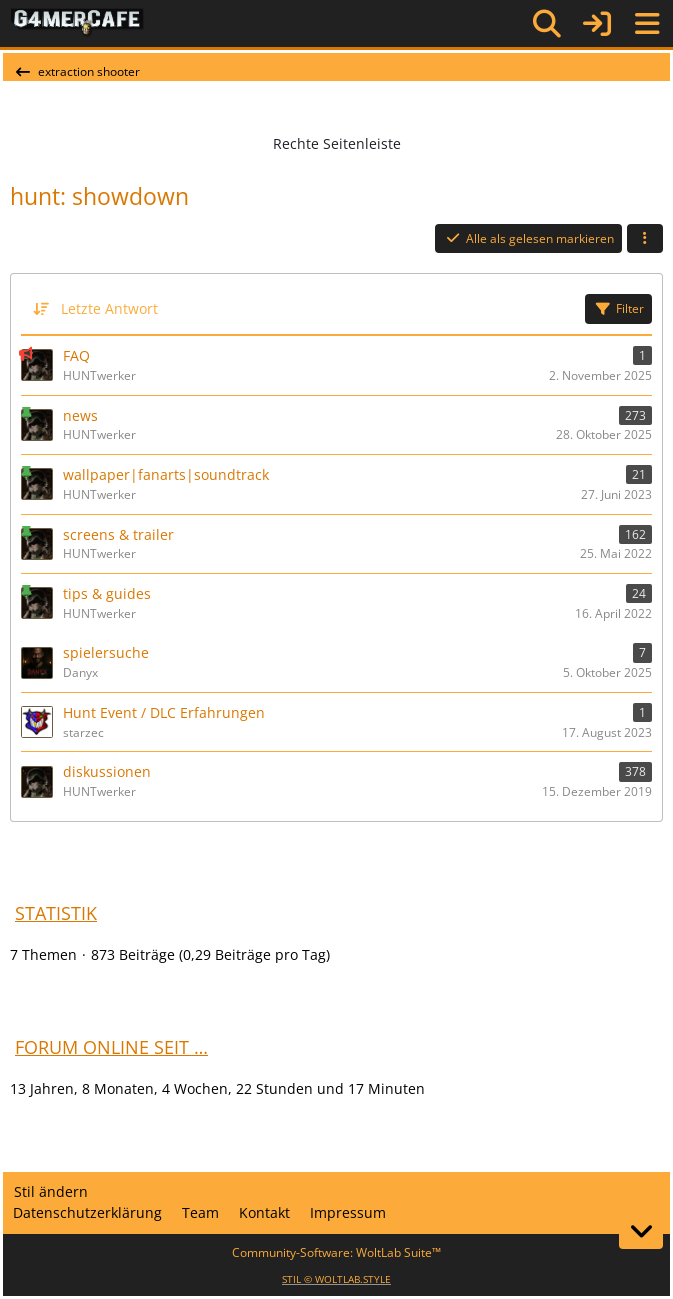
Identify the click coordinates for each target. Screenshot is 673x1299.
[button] (645, 239)
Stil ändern (51, 1191)
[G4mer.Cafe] (77, 23)
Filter (618, 308)
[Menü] (647, 24)
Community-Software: (336, 1252)
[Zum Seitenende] (641, 1231)
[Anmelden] (597, 23)
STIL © (336, 1279)
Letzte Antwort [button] (109, 308)
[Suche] (547, 24)
